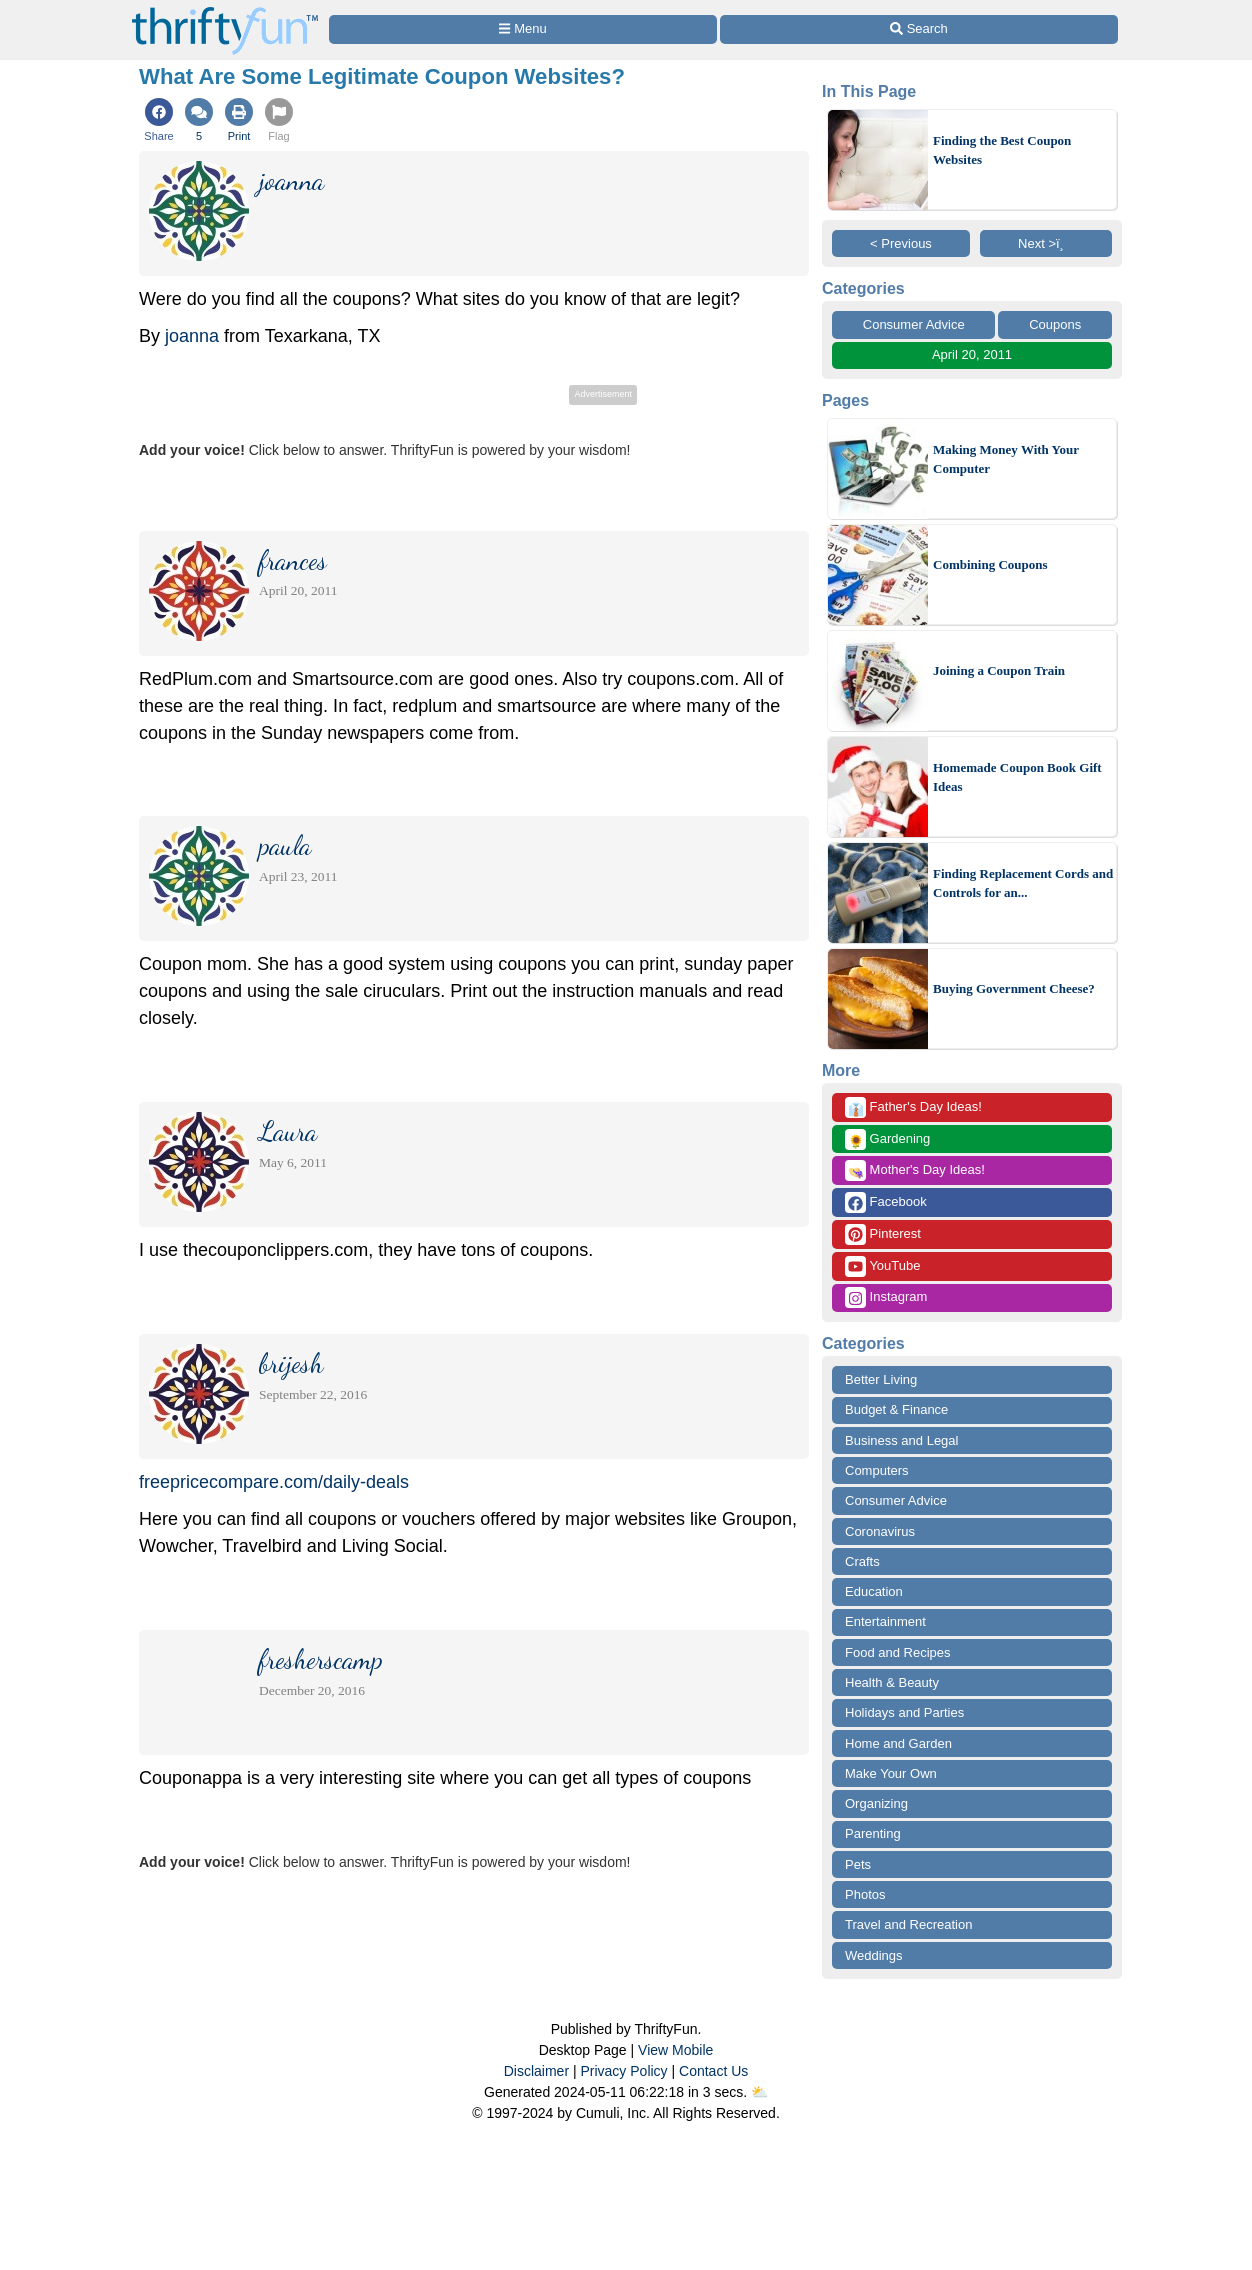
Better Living (881, 1379)
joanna (192, 336)
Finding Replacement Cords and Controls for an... (1023, 883)
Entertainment (885, 1621)
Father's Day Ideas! (913, 1107)
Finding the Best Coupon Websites (1002, 150)
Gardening (887, 1139)
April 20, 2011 (972, 354)
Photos (865, 1894)
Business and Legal (901, 1440)
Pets (858, 1864)
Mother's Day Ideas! (915, 1170)
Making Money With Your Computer (1006, 459)
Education (874, 1591)
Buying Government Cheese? (1014, 988)
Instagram (886, 1297)
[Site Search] (919, 29)
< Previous (901, 243)
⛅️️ (759, 2092)
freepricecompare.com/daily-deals (274, 1482)
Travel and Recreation (908, 1924)
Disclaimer (536, 2071)
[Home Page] (225, 11)
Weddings (874, 1955)
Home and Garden (898, 1743)
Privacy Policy (623, 2071)
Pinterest (883, 1234)
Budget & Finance (896, 1409)
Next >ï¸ (1046, 243)
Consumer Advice (914, 324)
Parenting (873, 1833)
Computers (877, 1470)
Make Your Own (891, 1773)
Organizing (876, 1803)
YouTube (882, 1266)
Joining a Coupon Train (999, 670)
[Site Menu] (523, 29)
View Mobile (675, 2050)
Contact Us (713, 2071)
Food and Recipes (898, 1652)
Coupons (1055, 324)
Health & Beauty (892, 1682)
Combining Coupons (990, 564)
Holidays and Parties (904, 1712)
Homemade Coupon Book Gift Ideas (1017, 777)
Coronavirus (880, 1531)
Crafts (862, 1561)
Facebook (886, 1202)
